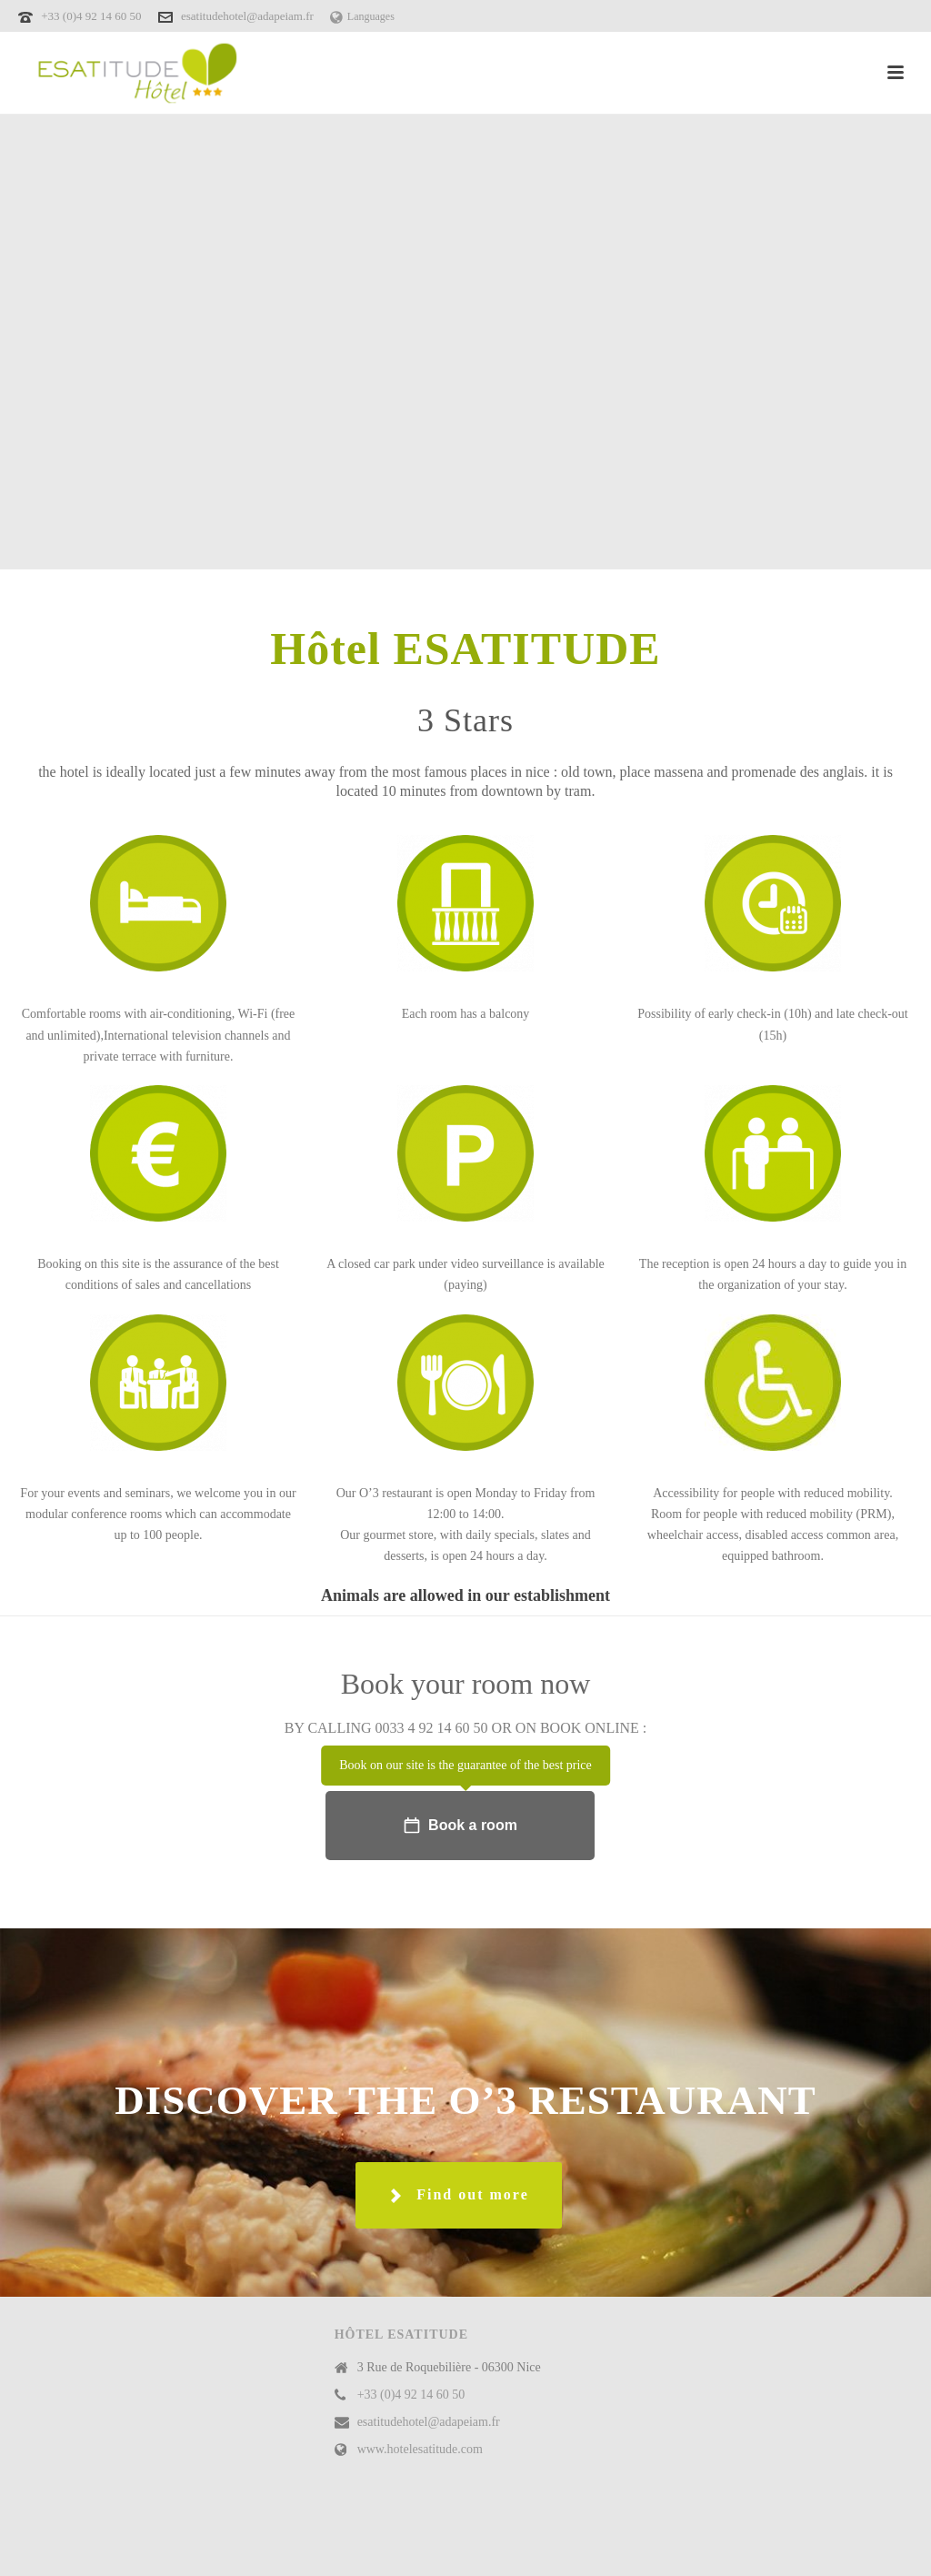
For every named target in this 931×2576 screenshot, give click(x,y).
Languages (362, 16)
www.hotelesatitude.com (420, 2449)
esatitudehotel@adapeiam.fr (247, 16)
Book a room (460, 1825)
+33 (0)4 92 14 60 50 (93, 16)
